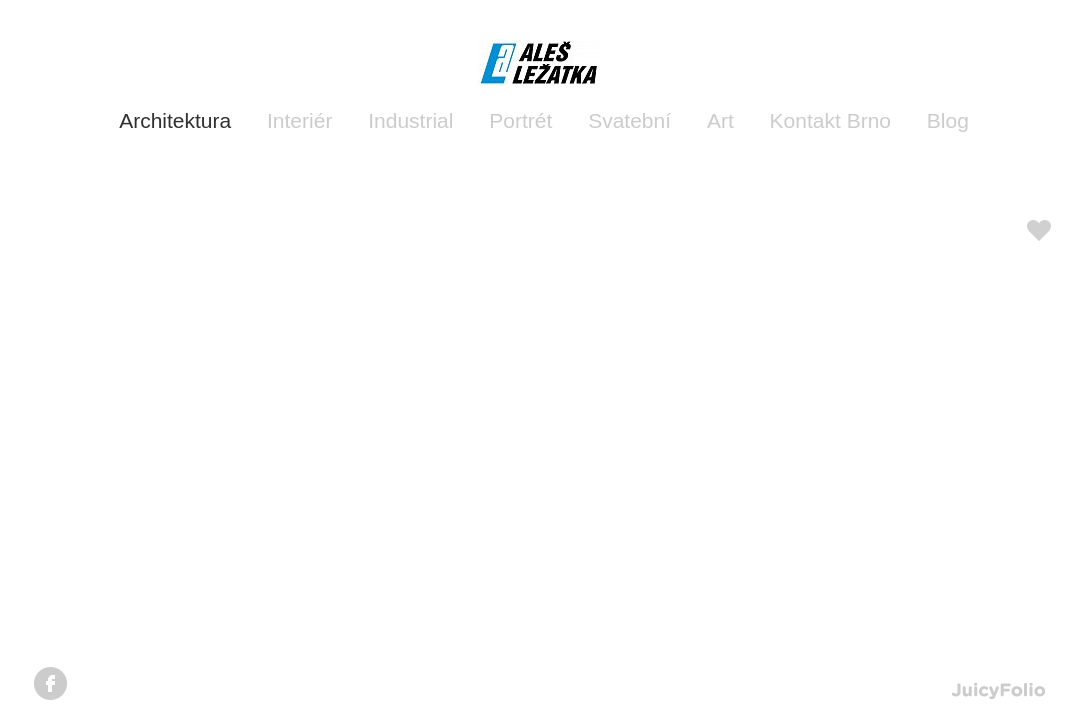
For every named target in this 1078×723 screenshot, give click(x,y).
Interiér (299, 120)
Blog (948, 120)
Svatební (629, 120)
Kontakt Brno (830, 120)
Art (720, 120)
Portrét (520, 120)
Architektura (175, 120)
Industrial (410, 120)
